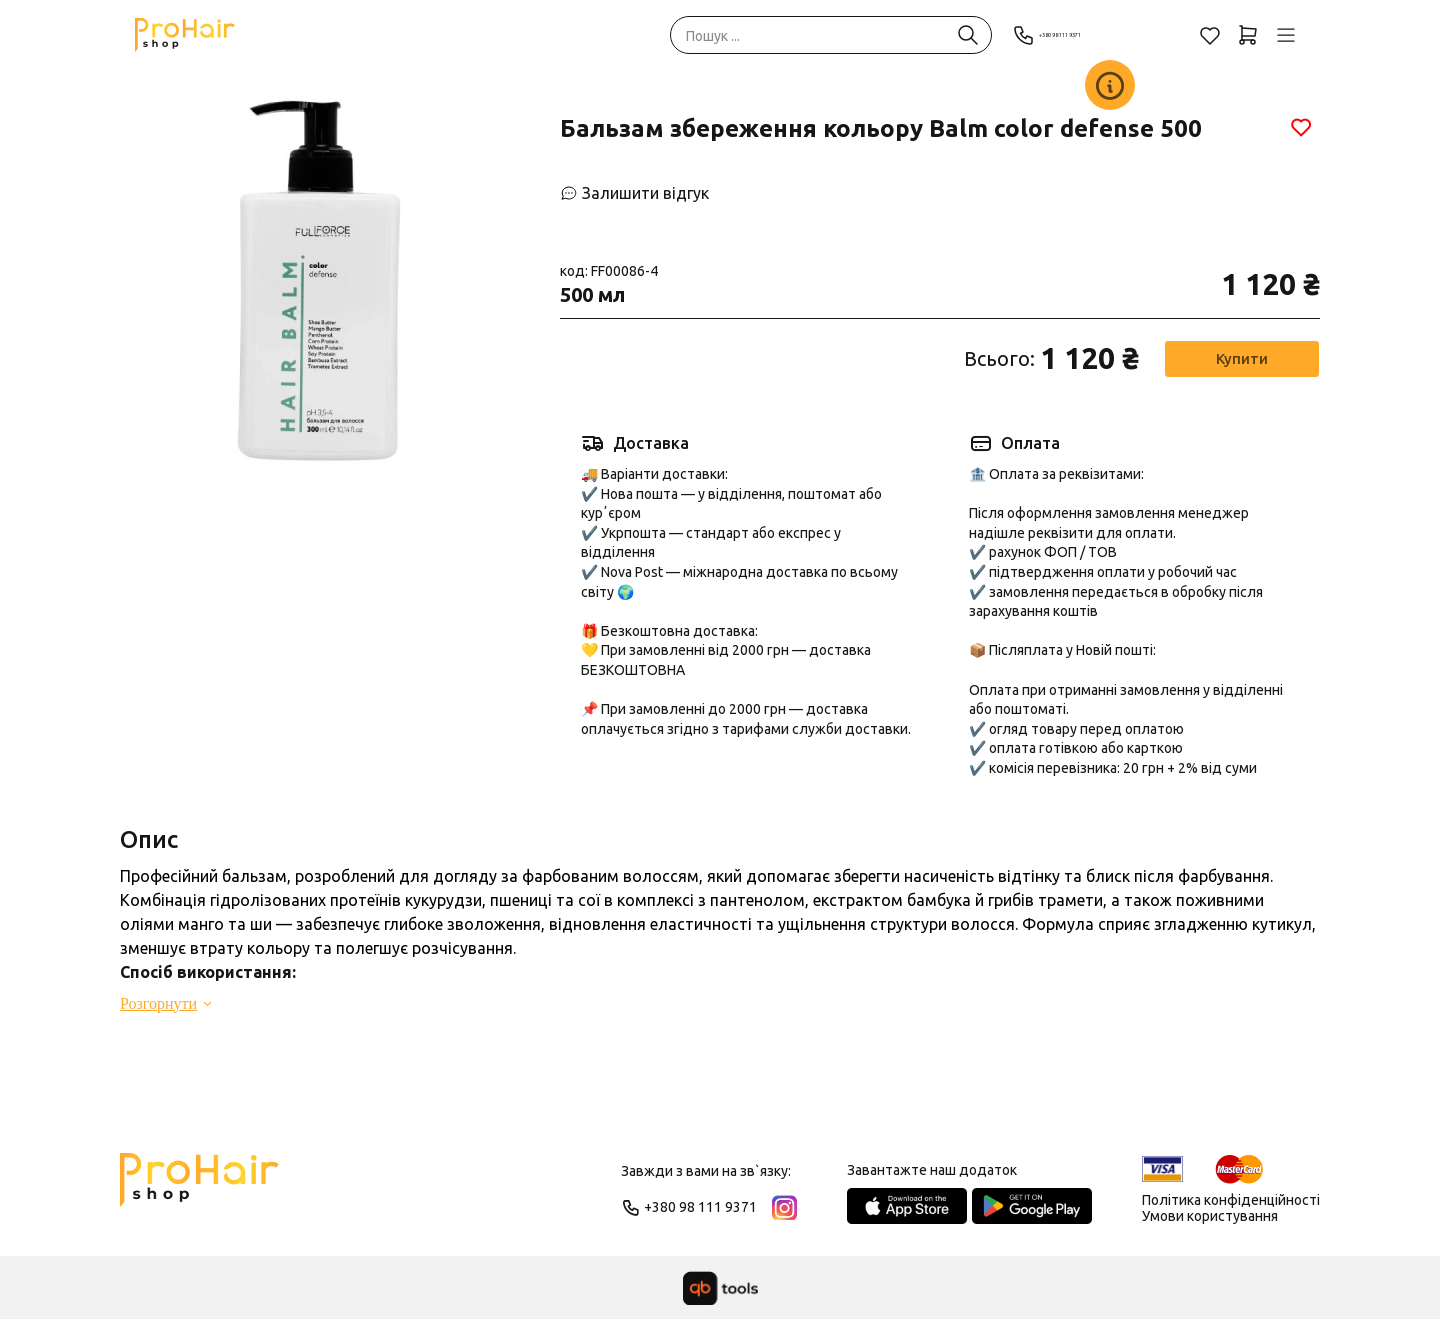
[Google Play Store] (1032, 1206)
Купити (1240, 359)
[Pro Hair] (185, 35)
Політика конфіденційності (1231, 1200)
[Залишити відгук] (634, 193)
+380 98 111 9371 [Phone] (1084, 35)
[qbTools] (720, 1288)
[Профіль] (1286, 35)
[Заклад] (1110, 85)
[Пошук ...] (968, 35)
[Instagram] (784, 1207)
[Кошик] (1248, 35)
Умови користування (1210, 1216)
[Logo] (199, 1189)
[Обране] (1210, 35)
